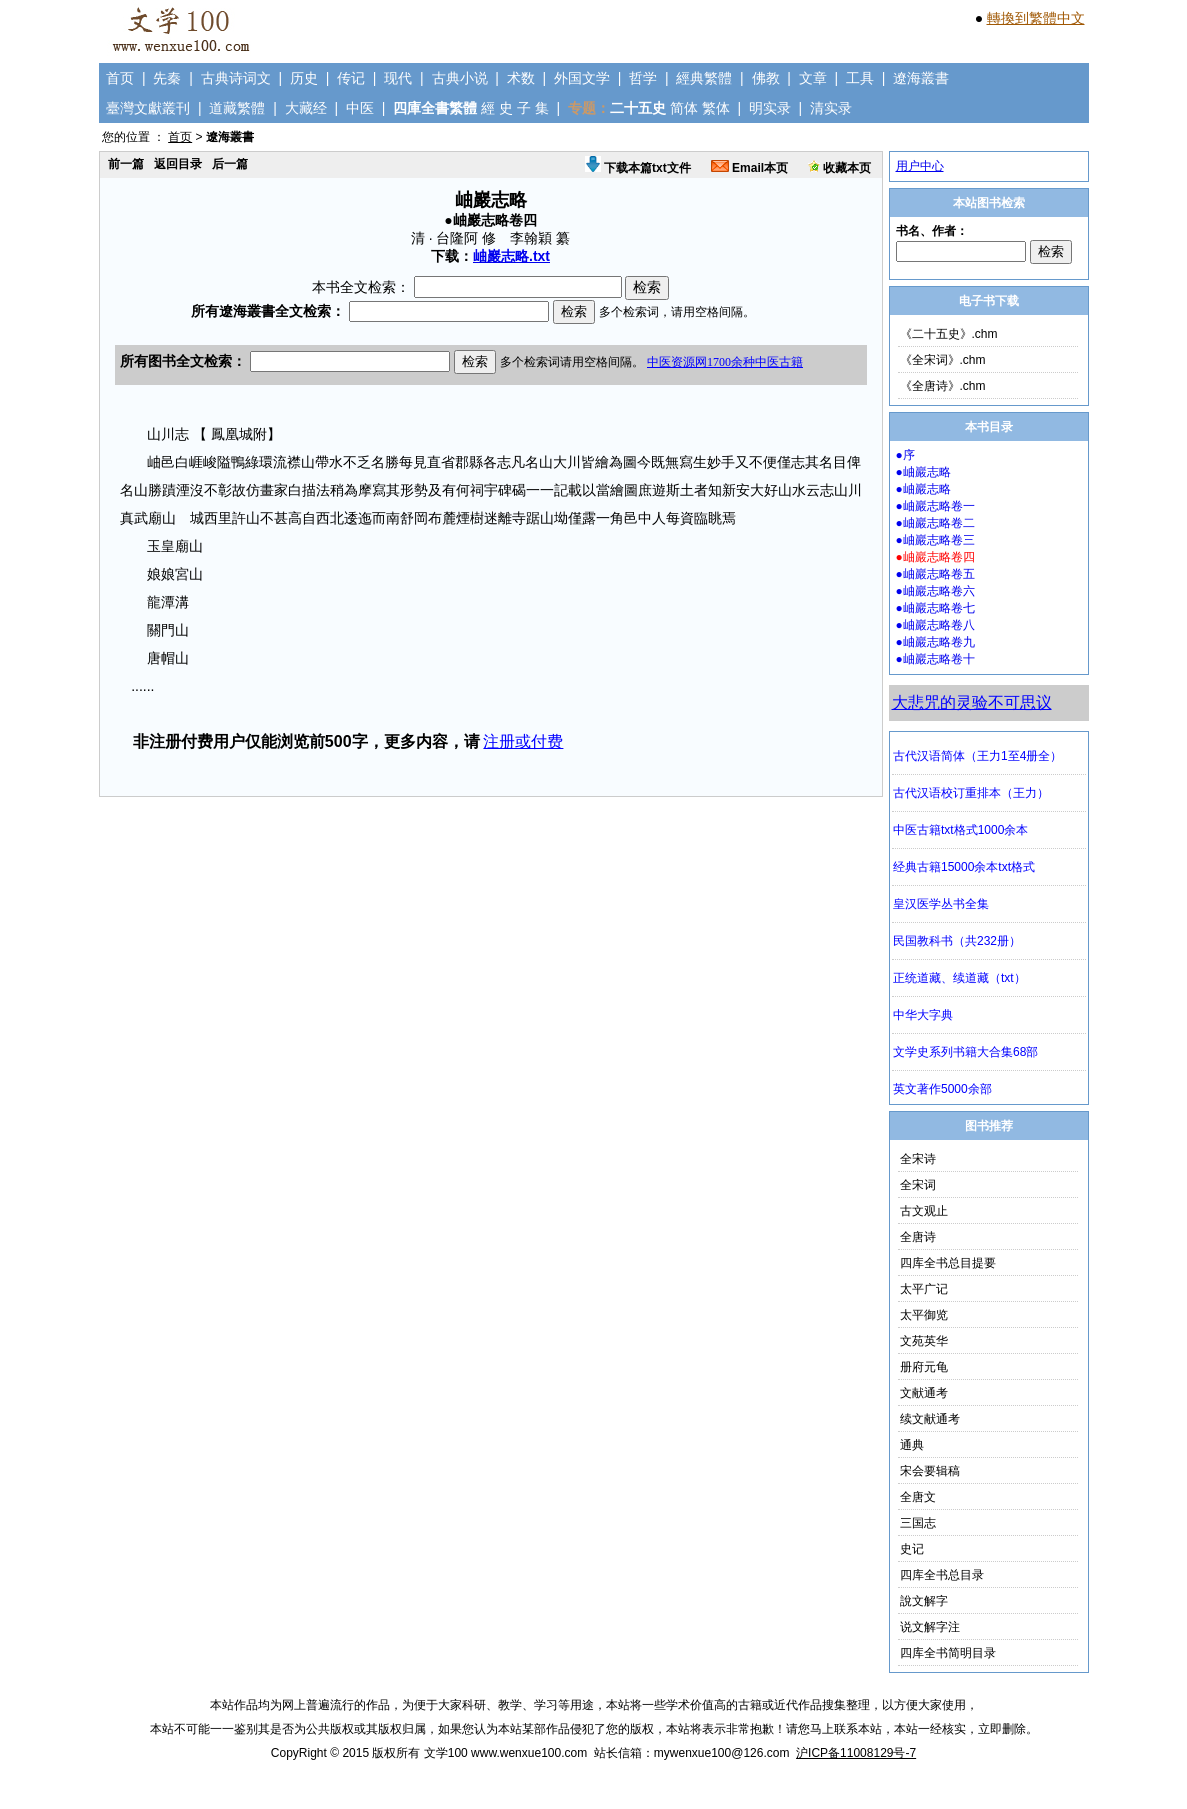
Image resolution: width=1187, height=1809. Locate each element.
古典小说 (460, 78)
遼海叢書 (921, 78)
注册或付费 (523, 741)
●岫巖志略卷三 (935, 540)
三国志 (918, 1523)
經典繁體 (704, 78)
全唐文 (918, 1497)
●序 (905, 455)
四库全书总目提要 (948, 1263)
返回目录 (178, 164)
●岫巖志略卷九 (935, 642)
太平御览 (924, 1315)
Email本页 (749, 168)
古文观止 (924, 1211)
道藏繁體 (237, 108)
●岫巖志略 (923, 472)
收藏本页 (839, 168)
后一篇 (230, 164)
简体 (684, 108)
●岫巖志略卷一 (935, 506)
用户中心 (920, 166)
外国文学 (582, 78)
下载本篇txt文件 (638, 168)
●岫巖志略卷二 (935, 523)
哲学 (643, 78)
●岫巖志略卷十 (935, 659)
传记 (351, 78)
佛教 (766, 78)
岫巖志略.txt (511, 256)
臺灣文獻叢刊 (148, 108)
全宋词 (918, 1185)
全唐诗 (918, 1237)
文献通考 (924, 1393)
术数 (521, 78)
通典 (912, 1445)
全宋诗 (918, 1159)
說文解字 (924, 1601)
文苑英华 (924, 1341)
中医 (360, 108)
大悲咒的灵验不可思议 (972, 702)
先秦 (167, 78)
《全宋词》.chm (943, 360)
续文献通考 (930, 1419)
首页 (120, 78)
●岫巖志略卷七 (935, 608)
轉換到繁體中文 (1036, 18)
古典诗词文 (236, 78)
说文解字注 (930, 1627)
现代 (398, 78)
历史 (304, 78)
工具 (860, 78)
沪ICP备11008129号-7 (856, 1753)
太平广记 (924, 1289)
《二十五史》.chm (949, 334)
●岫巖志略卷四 (935, 557)
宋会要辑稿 (930, 1471)
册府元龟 (924, 1367)
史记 (912, 1549)
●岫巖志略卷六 (935, 591)
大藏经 (306, 108)
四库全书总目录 (942, 1575)
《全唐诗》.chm (943, 386)
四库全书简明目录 (948, 1653)
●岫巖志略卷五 (935, 574)
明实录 (770, 108)
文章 (813, 78)
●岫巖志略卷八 (935, 625)
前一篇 (126, 164)
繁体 (716, 108)
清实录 (831, 108)
